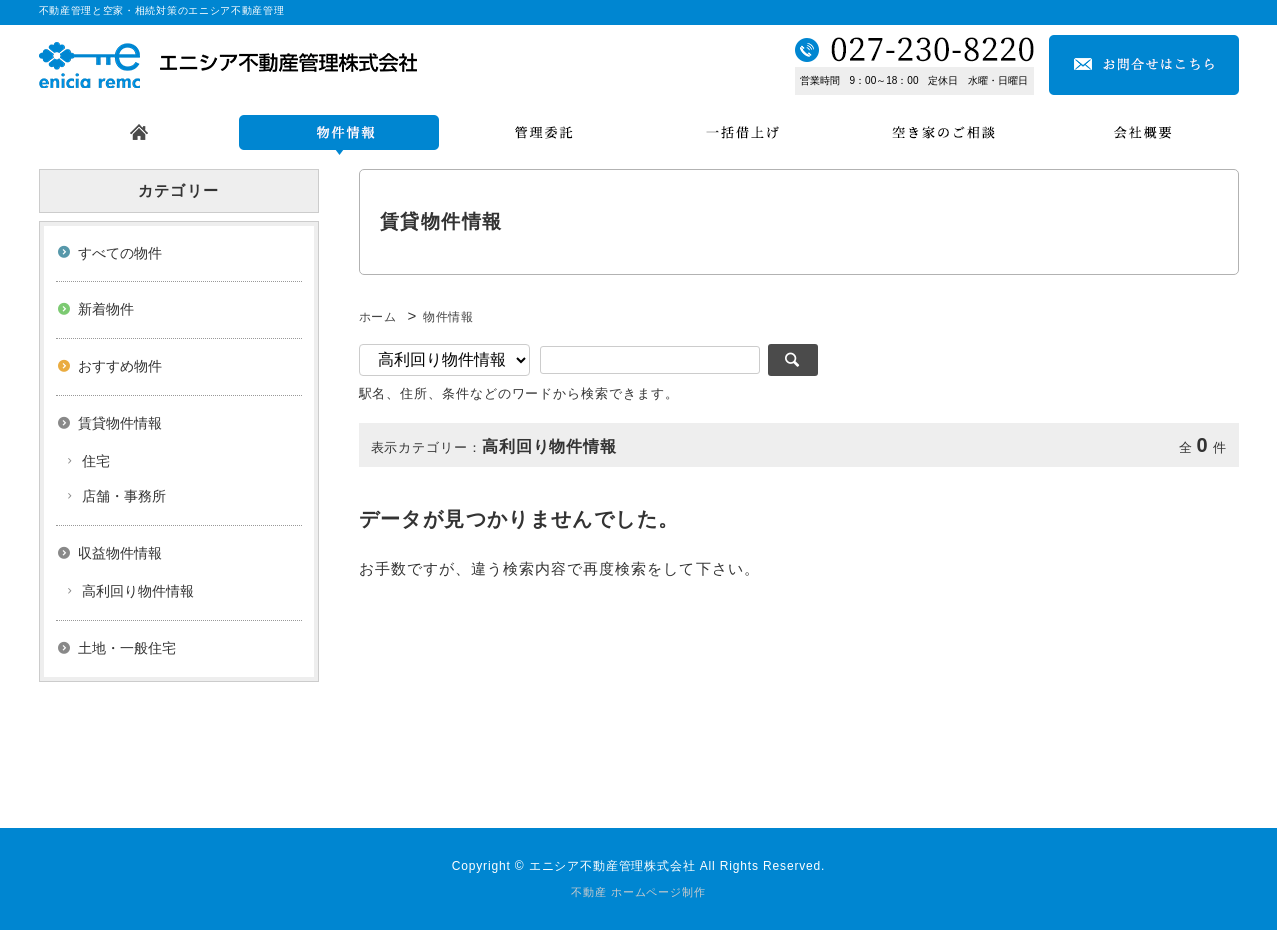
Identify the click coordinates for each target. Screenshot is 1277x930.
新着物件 (106, 309)
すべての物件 (120, 253)
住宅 (96, 461)
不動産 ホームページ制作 (638, 892)
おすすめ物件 (120, 366)
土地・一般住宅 (127, 648)
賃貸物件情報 (120, 423)
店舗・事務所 (124, 496)
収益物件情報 (120, 553)
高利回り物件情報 (138, 591)
